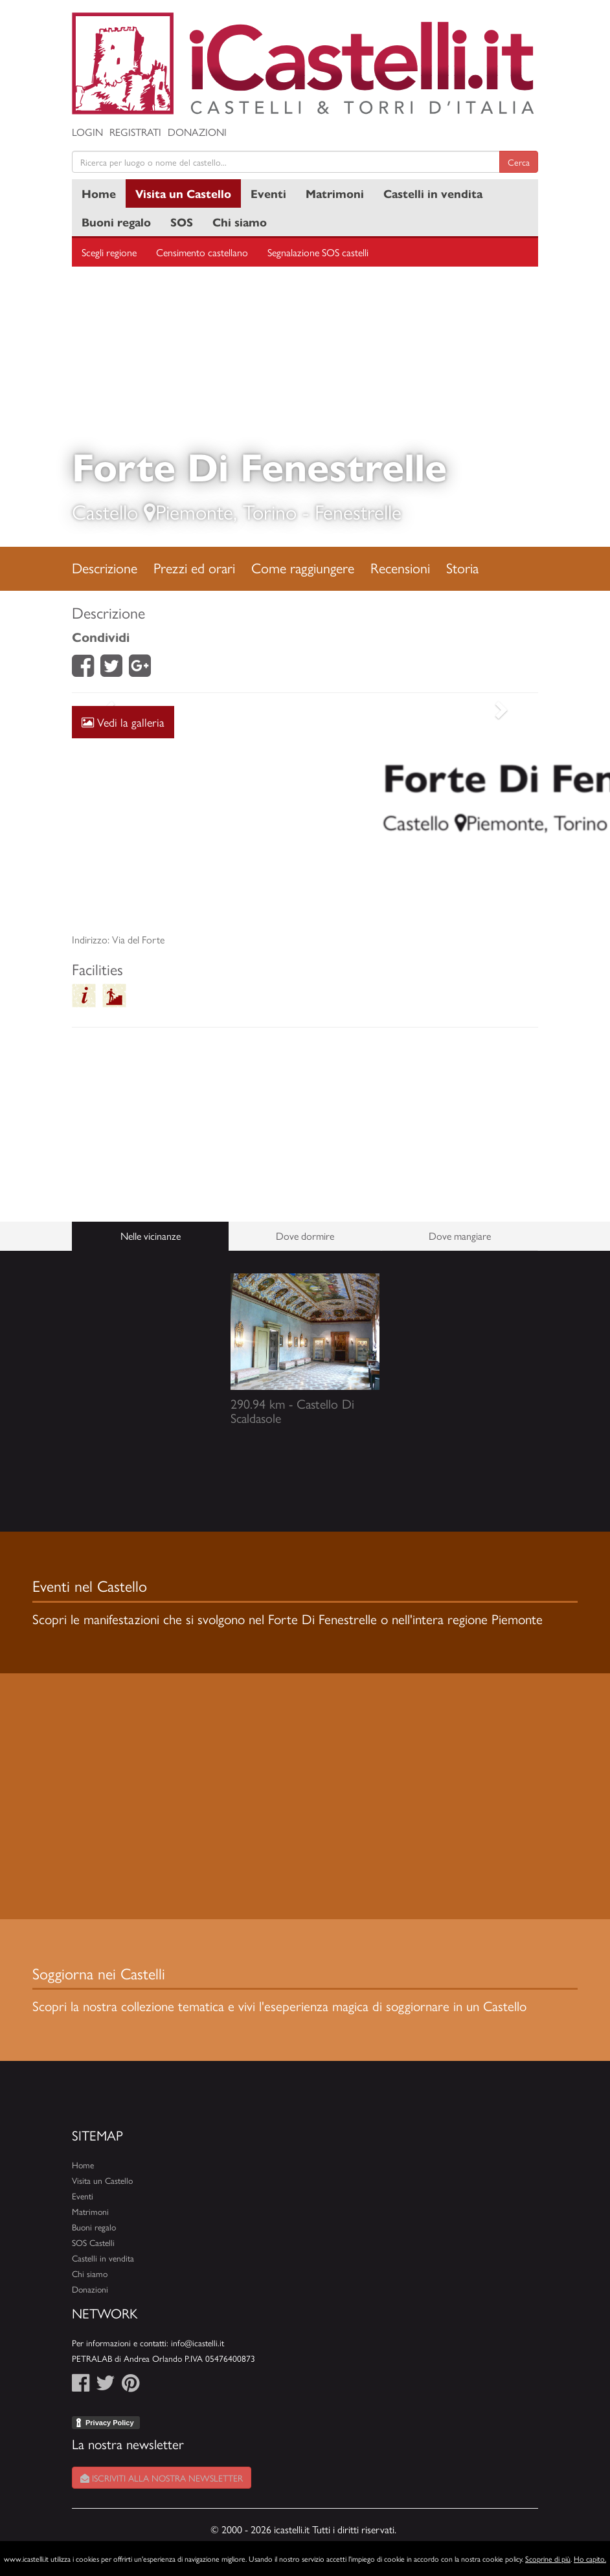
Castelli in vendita (432, 193)
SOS (181, 222)
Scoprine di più (547, 2558)
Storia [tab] (462, 567)
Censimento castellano (202, 252)
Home (99, 193)
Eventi (268, 193)
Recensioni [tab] (400, 567)
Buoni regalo (116, 222)
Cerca (519, 161)
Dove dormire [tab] (305, 1235)
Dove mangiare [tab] (460, 1235)
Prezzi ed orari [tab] (194, 567)
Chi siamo (239, 222)
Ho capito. (590, 2558)
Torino (270, 511)
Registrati (135, 131)
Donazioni (197, 131)
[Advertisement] (305, 819)
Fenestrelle (358, 511)
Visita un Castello (183, 193)
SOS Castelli (93, 2242)
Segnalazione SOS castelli (317, 252)
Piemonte (194, 511)
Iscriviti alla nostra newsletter (161, 2477)
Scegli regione (109, 252)
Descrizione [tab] (104, 567)
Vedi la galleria (123, 722)
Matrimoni (335, 193)
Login (87, 131)
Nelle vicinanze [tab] (150, 1235)
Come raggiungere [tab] (302, 567)
